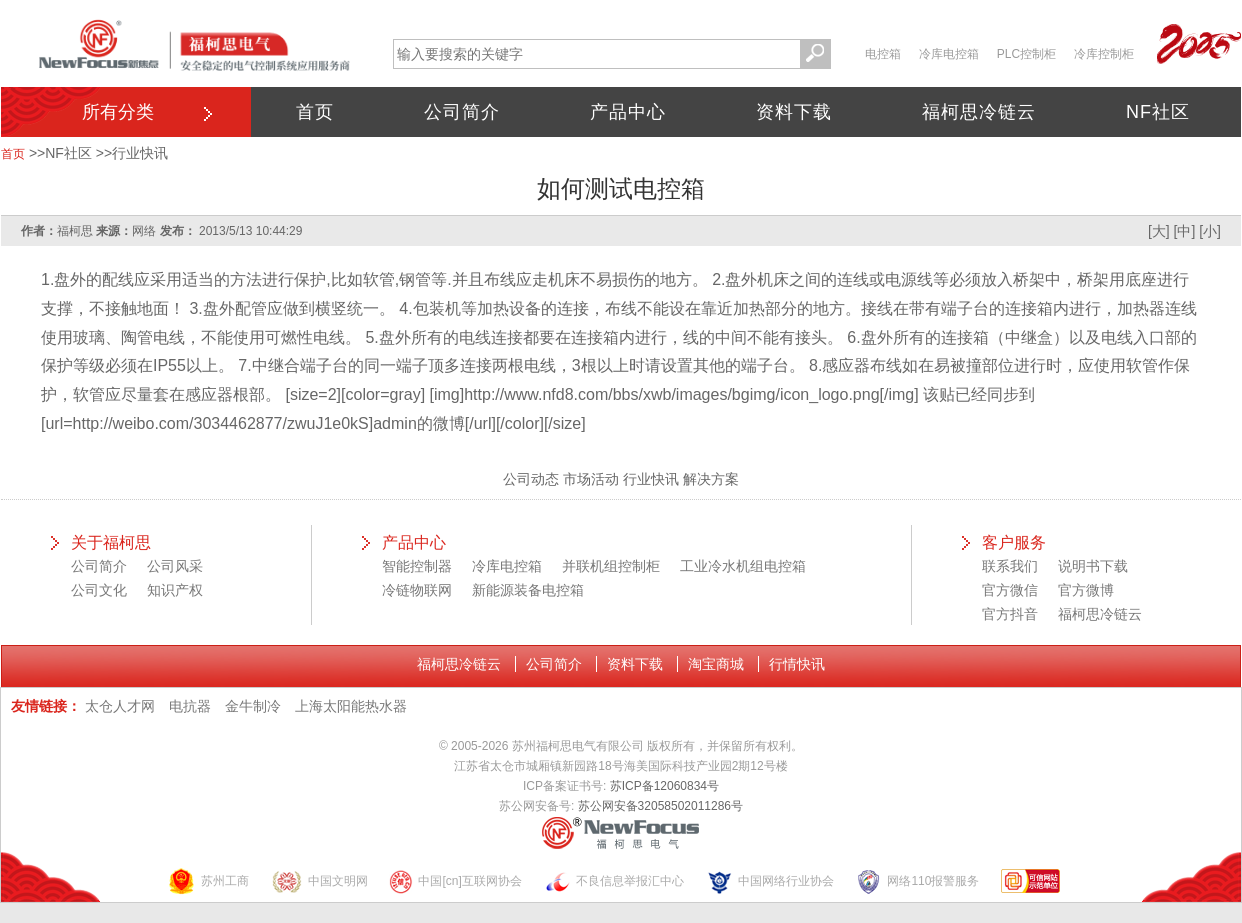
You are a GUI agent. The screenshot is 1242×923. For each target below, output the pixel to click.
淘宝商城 (716, 664)
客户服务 (1014, 542)
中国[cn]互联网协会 (455, 881)
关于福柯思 (111, 542)
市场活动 (591, 479)
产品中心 (628, 112)
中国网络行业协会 (770, 881)
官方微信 (1010, 590)
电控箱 (883, 54)
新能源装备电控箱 (528, 590)
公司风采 (175, 566)
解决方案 (711, 479)
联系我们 (1010, 566)
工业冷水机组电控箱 (743, 566)
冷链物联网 (417, 590)
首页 (315, 112)
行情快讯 (797, 664)
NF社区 (1158, 112)
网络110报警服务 (917, 881)
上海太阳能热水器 (351, 706)
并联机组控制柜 (611, 566)
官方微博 (1086, 590)
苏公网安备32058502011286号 (660, 806)
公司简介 (462, 112)
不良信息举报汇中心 (614, 881)
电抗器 (190, 706)
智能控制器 (417, 566)
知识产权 (175, 590)
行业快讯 (140, 153)
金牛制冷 (253, 706)
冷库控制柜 (1104, 54)
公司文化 (99, 590)
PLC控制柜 (1026, 54)
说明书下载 (1093, 566)
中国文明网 (319, 881)
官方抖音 (1010, 614)
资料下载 (794, 112)
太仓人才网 (120, 706)
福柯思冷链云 (979, 112)
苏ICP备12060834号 (664, 786)
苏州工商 (208, 881)
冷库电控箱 (949, 54)
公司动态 (531, 479)
